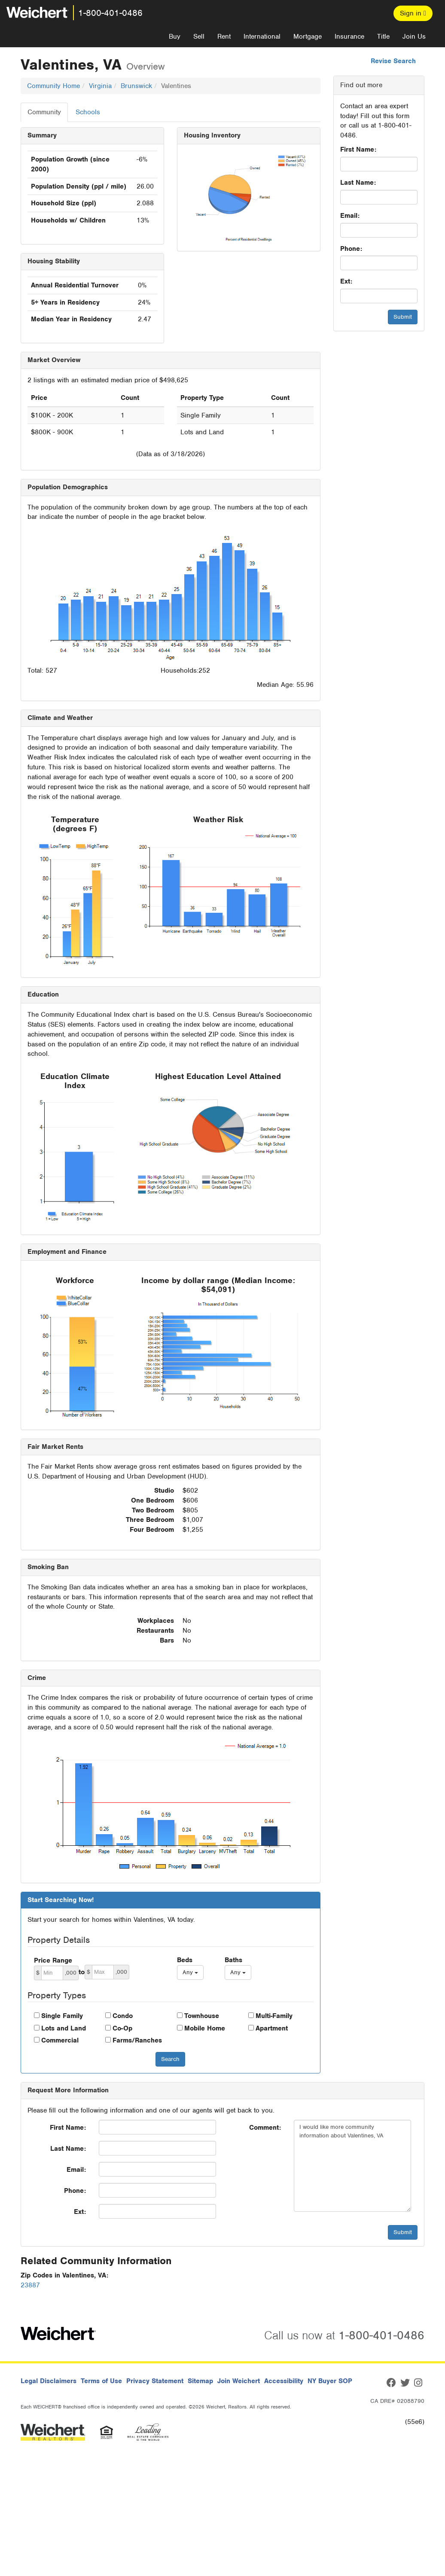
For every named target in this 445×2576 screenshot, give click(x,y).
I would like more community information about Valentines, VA (352, 2166)
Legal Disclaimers (48, 2381)
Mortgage (307, 36)
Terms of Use (101, 2381)
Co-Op (122, 2028)
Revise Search (393, 61)
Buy (174, 36)
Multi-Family (274, 2016)
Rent (224, 36)
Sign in (413, 13)
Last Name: (358, 182)
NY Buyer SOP (330, 2381)
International (262, 36)
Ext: (346, 281)
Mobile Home (204, 2028)
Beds (184, 1960)
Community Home (53, 86)
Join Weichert (238, 2381)
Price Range (53, 1960)
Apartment (272, 2028)
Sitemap (200, 2381)
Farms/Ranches (137, 2040)
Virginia (100, 86)
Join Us (414, 36)
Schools (88, 112)
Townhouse (201, 2016)
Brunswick (136, 86)
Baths (233, 1960)
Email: (350, 215)
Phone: (351, 248)
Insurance (349, 36)
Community (44, 112)
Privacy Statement (154, 2381)
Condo (123, 2016)
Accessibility (283, 2381)
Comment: (265, 2127)
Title (383, 36)
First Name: (358, 149)
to (82, 1972)
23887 (30, 2285)
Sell (198, 36)
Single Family (62, 2016)
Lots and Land (63, 2028)
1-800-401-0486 (110, 12)
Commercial (60, 2040)
